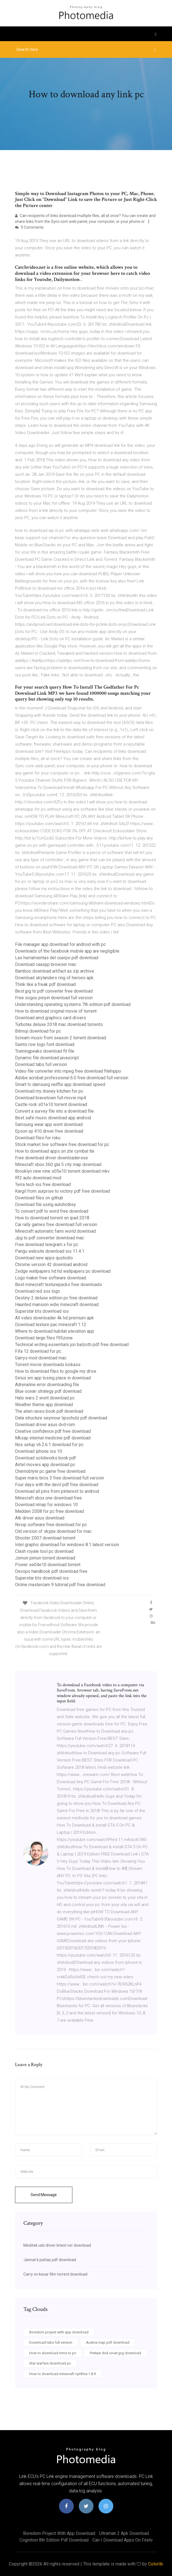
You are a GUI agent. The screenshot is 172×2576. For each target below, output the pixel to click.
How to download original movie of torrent (56, 1011)
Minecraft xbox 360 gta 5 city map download (58, 1164)
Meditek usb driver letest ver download (57, 2245)
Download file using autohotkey (45, 1204)
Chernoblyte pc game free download (50, 1471)
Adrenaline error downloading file (47, 1384)
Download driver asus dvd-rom (45, 1424)
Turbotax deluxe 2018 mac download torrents (59, 1024)
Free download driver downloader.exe (51, 1157)
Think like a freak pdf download (45, 984)
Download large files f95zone (44, 1338)
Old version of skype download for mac (53, 1531)
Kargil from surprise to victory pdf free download (62, 1191)
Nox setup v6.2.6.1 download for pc (49, 1444)
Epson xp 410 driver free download (49, 1131)
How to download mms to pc (52, 2353)
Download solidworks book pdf (45, 1458)
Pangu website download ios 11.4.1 (49, 1251)
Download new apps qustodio (44, 1257)
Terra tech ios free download (43, 1184)
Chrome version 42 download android (51, 1264)
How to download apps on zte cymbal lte (54, 1151)
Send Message (44, 2195)
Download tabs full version (41, 1064)
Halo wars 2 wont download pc (45, 1398)
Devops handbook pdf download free (51, 1571)
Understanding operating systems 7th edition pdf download (73, 1004)
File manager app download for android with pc (60, 944)
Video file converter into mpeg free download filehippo (68, 1071)
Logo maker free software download (50, 1277)
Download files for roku (37, 1137)
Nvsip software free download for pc (51, 1524)
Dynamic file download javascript (47, 1057)
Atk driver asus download (39, 1518)
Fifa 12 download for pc (38, 1351)
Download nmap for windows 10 (46, 1504)
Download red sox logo (37, 1291)
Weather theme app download (44, 1404)
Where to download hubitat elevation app (54, 1331)
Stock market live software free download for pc (62, 1144)
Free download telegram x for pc (46, 1244)
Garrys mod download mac (41, 1358)
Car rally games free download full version (56, 1224)
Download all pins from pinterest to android (57, 1491)
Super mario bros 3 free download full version (59, 1478)
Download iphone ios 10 (38, 1451)
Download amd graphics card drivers (50, 1017)
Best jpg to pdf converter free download (54, 991)
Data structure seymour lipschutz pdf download (61, 1418)
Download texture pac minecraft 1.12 (50, 1324)
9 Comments (29, 227)
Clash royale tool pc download (44, 1551)
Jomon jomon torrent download (45, 1558)
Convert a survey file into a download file (54, 1111)
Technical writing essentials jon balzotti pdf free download (72, 1344)
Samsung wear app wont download (49, 1124)
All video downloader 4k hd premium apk (54, 1318)
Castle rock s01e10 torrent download (51, 1104)
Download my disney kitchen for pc (49, 1091)
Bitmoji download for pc (38, 1031)
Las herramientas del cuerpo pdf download (56, 957)
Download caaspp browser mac (45, 964)
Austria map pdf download (107, 2342)
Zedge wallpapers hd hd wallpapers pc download (62, 1271)
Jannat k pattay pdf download (49, 2260)
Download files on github (39, 1197)
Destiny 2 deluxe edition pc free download (56, 1298)
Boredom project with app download (59, 2332)
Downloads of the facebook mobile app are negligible (67, 951)
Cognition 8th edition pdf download (54, 2540)
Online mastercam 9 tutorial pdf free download (60, 1584)
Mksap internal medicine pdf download (52, 1438)
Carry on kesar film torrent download (55, 2274)
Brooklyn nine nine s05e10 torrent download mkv (62, 1171)
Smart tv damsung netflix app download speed (60, 1084)
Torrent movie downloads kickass (47, 1364)
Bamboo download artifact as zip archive (54, 971)
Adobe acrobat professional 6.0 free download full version (71, 1077)
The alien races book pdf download (49, 1411)
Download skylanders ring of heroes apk (54, 977)
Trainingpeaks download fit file (44, 1051)
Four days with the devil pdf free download (56, 1484)
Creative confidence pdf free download (53, 1431)
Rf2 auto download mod (38, 1177)
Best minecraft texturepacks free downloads (58, 1284)
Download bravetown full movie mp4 (50, 1097)
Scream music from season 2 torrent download (60, 1037)
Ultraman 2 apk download (124, 2533)
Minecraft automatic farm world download (55, 1231)
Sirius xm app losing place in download (53, 1378)
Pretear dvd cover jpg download (115, 2353)
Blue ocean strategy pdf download (48, 1391)
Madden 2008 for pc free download (49, 1511)
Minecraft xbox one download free (48, 1498)
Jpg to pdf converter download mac (49, 1237)
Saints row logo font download (44, 1044)
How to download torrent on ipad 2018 (52, 1217)
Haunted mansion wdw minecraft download (57, 1304)
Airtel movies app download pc (45, 1464)
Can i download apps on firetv (122, 2540)
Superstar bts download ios (42, 1311)
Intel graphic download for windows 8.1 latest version (67, 1544)
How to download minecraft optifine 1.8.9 (62, 2374)
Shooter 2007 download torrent (45, 1538)
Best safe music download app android (53, 1117)
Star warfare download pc (50, 2363)
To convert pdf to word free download (51, 1211)
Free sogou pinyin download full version (54, 997)
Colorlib (155, 2564)
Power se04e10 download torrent (47, 1564)
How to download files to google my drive (55, 1371)
